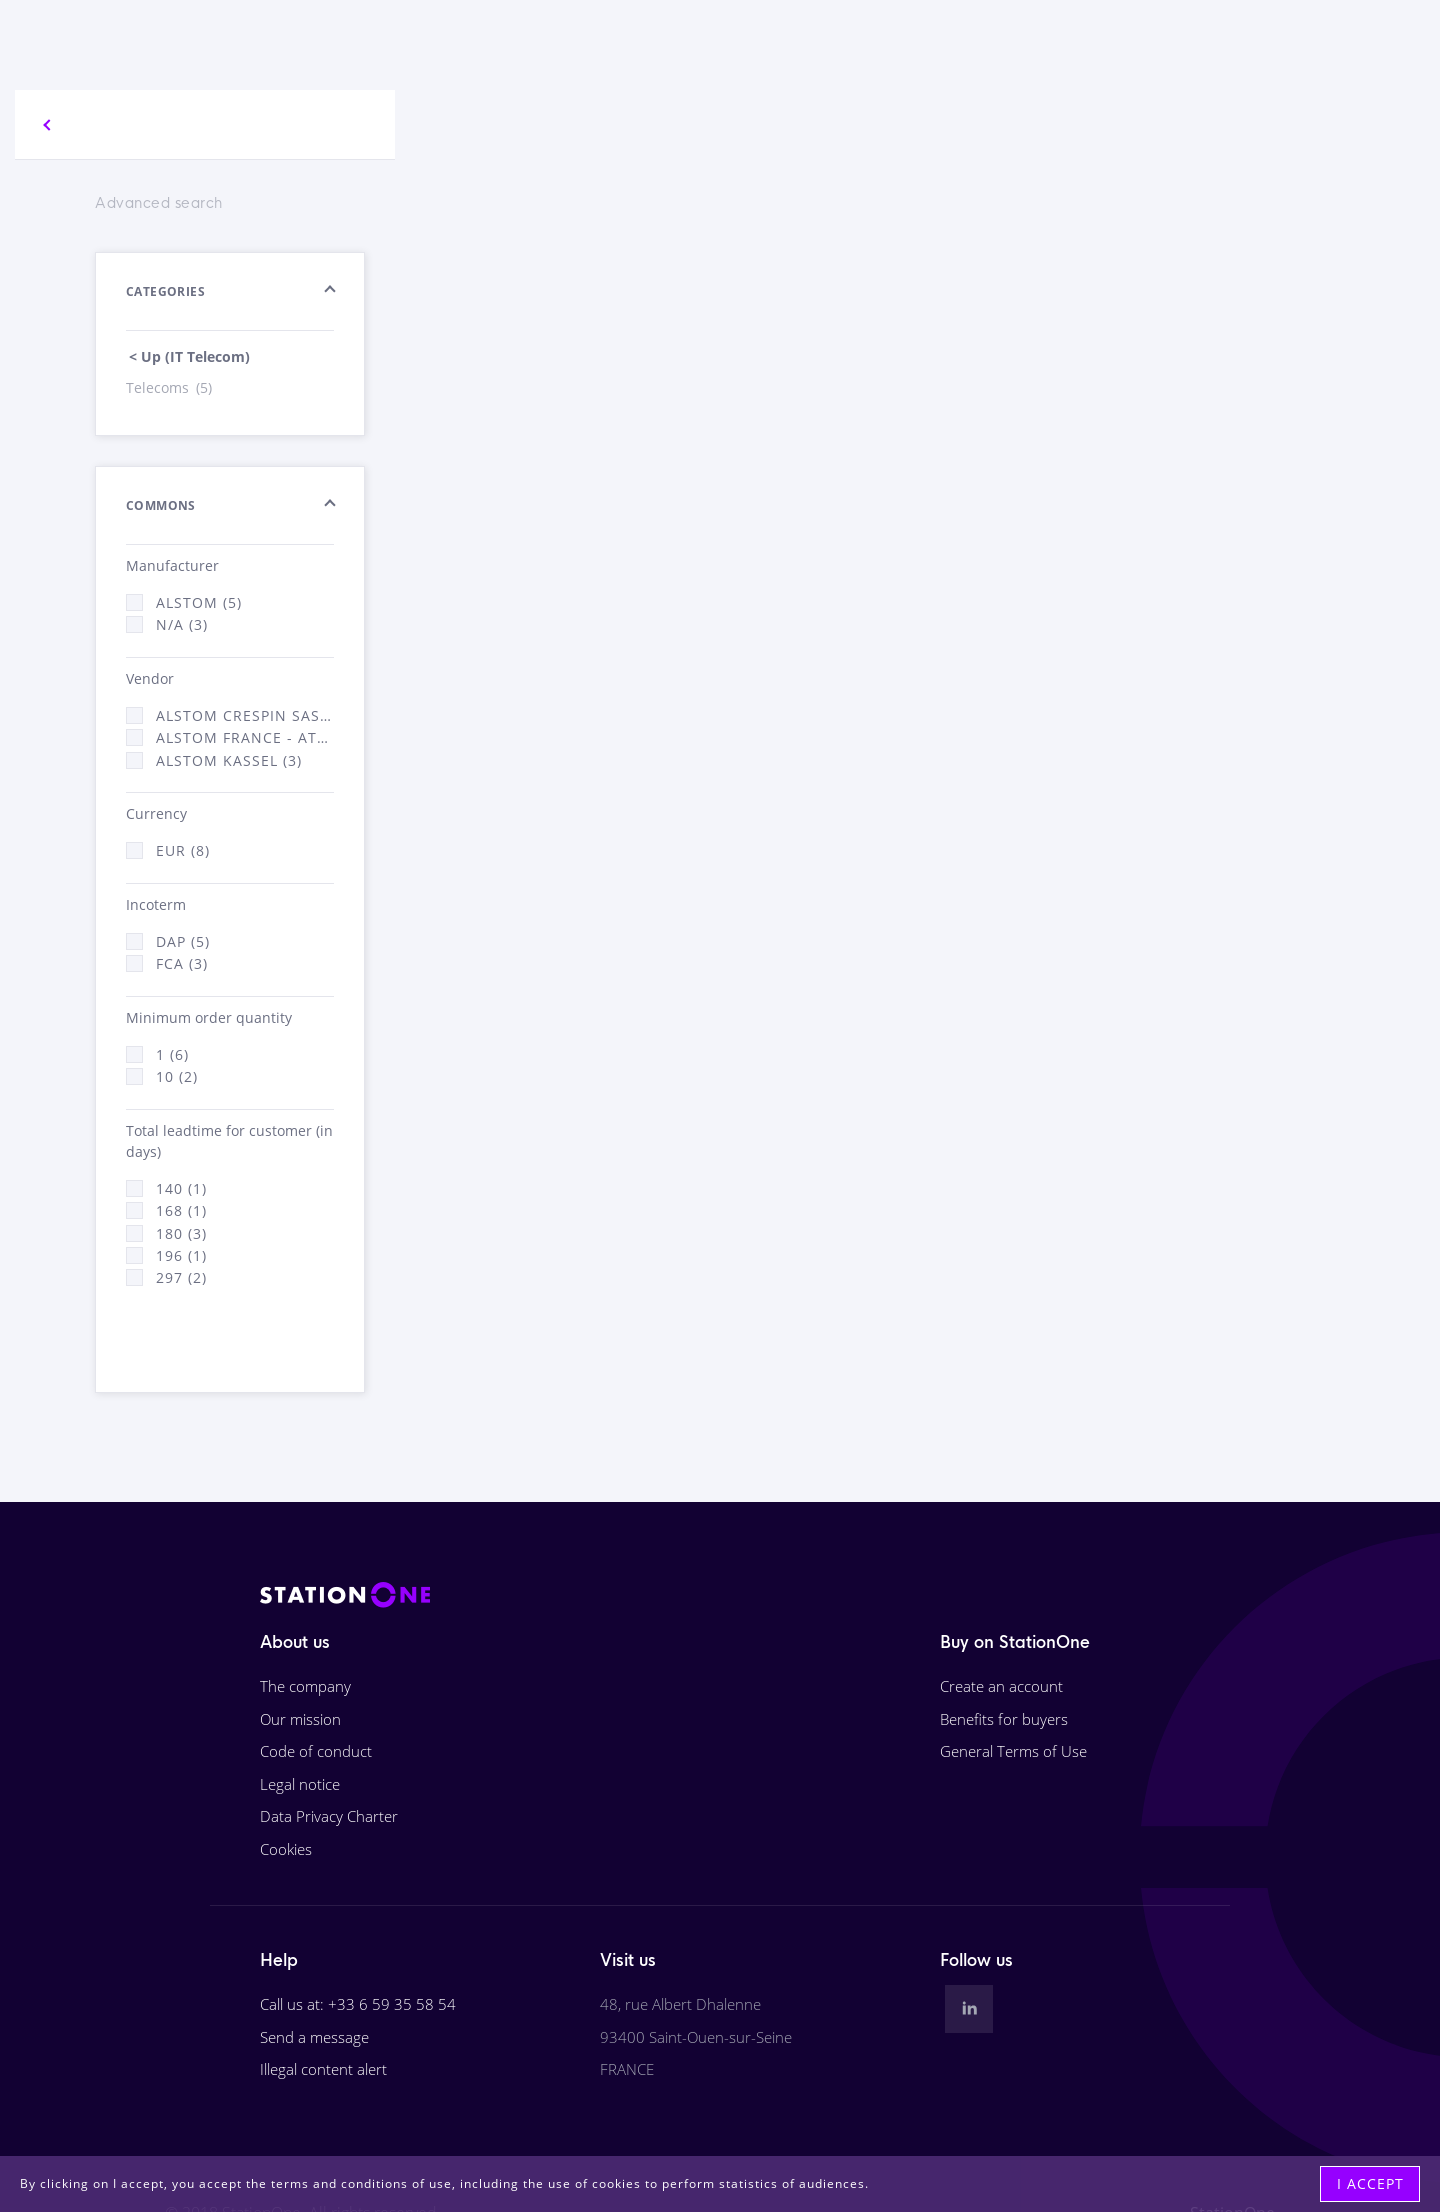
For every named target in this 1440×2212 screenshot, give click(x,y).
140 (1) (181, 1188)
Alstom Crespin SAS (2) (245, 715)
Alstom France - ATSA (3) (245, 737)
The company (305, 1686)
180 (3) (181, 1233)
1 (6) (172, 1054)
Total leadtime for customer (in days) (229, 1141)
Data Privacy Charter (329, 1816)
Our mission (300, 1719)
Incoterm (156, 904)
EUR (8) (183, 850)
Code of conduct (316, 1751)
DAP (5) (183, 941)
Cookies (286, 1849)
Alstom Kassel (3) (229, 760)
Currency (156, 813)
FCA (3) (182, 963)
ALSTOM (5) (199, 602)
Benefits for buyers (1004, 1719)
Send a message (314, 2037)
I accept (1370, 2183)
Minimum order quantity (209, 1017)
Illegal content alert (323, 2069)
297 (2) (181, 1277)
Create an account (1001, 1686)
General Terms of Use (1013, 1751)
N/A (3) (182, 624)
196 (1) (181, 1255)
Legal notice (300, 1784)
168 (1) (181, 1210)
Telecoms (170, 387)
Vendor (150, 678)
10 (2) (177, 1076)
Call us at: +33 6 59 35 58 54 (358, 2004)
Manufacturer (172, 565)
